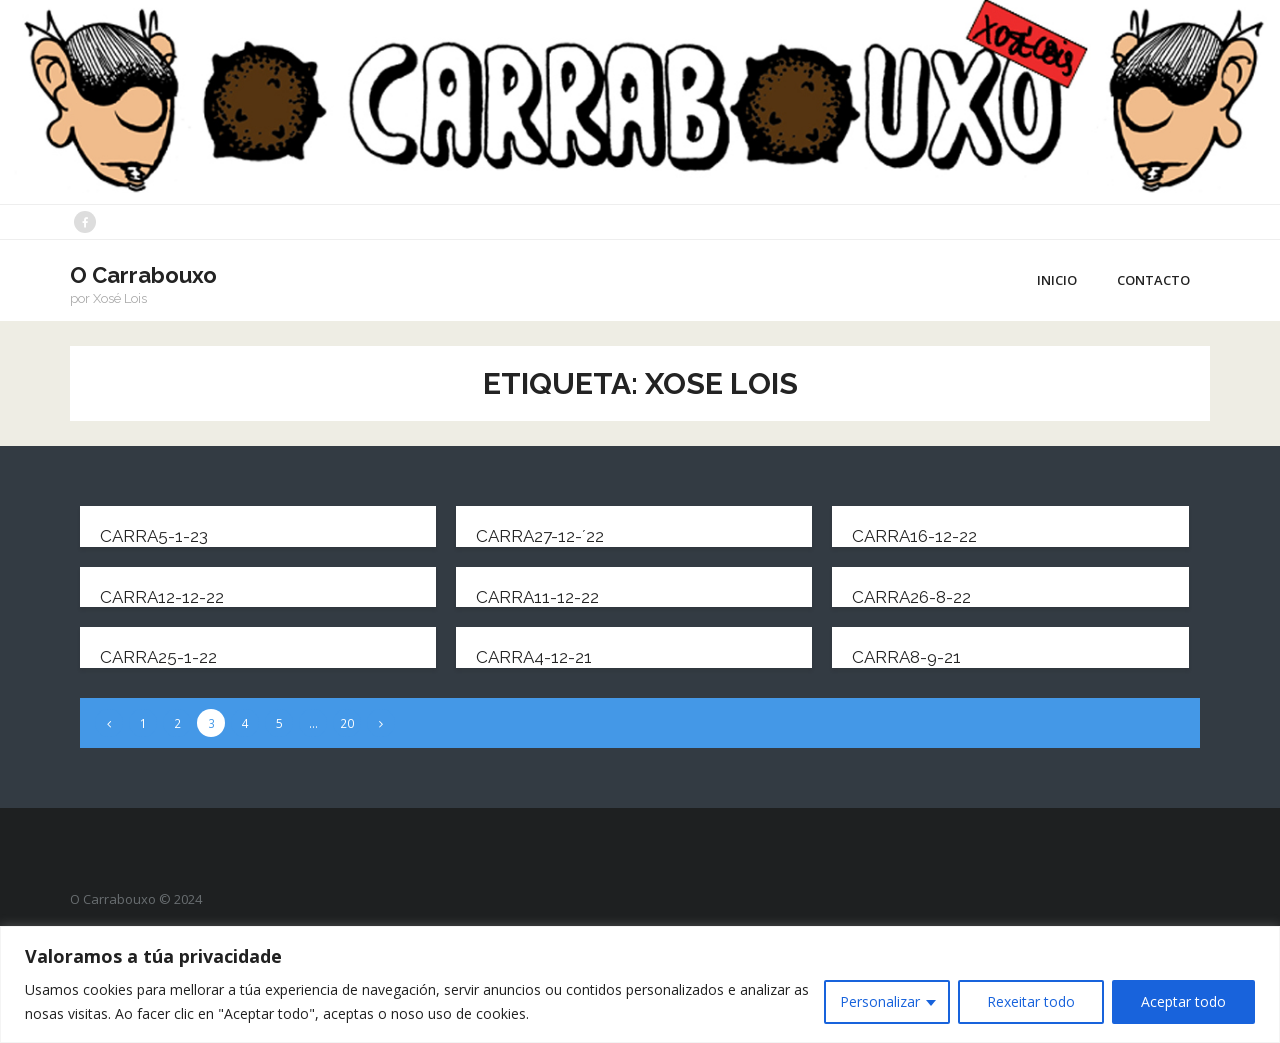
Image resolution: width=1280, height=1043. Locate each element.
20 (347, 723)
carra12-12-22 (162, 597)
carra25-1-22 (158, 657)
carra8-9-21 (906, 657)
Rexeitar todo (1031, 1001)
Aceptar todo (1183, 1001)
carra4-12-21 (534, 657)
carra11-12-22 (537, 597)
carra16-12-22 (914, 536)
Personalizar (880, 1001)
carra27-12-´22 (540, 536)
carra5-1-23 (154, 536)
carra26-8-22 (911, 597)
